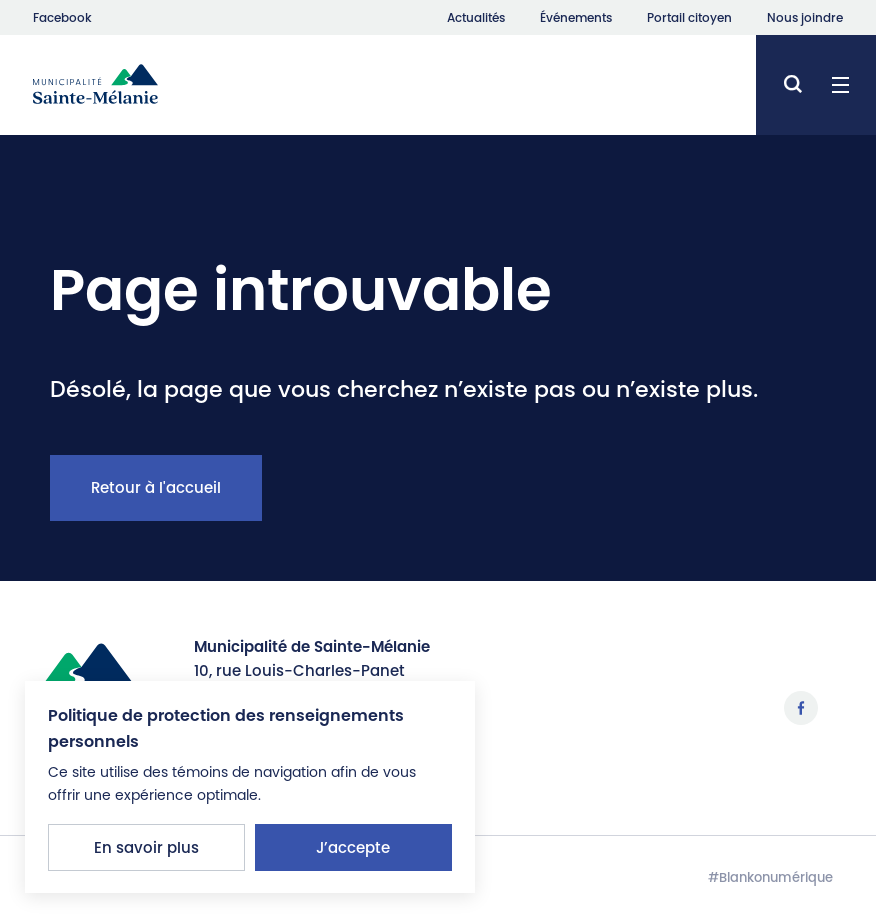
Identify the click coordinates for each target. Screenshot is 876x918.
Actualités (476, 18)
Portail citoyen (689, 18)
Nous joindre (805, 18)
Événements (576, 18)
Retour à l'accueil (156, 487)
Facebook (62, 18)
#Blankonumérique (770, 877)
